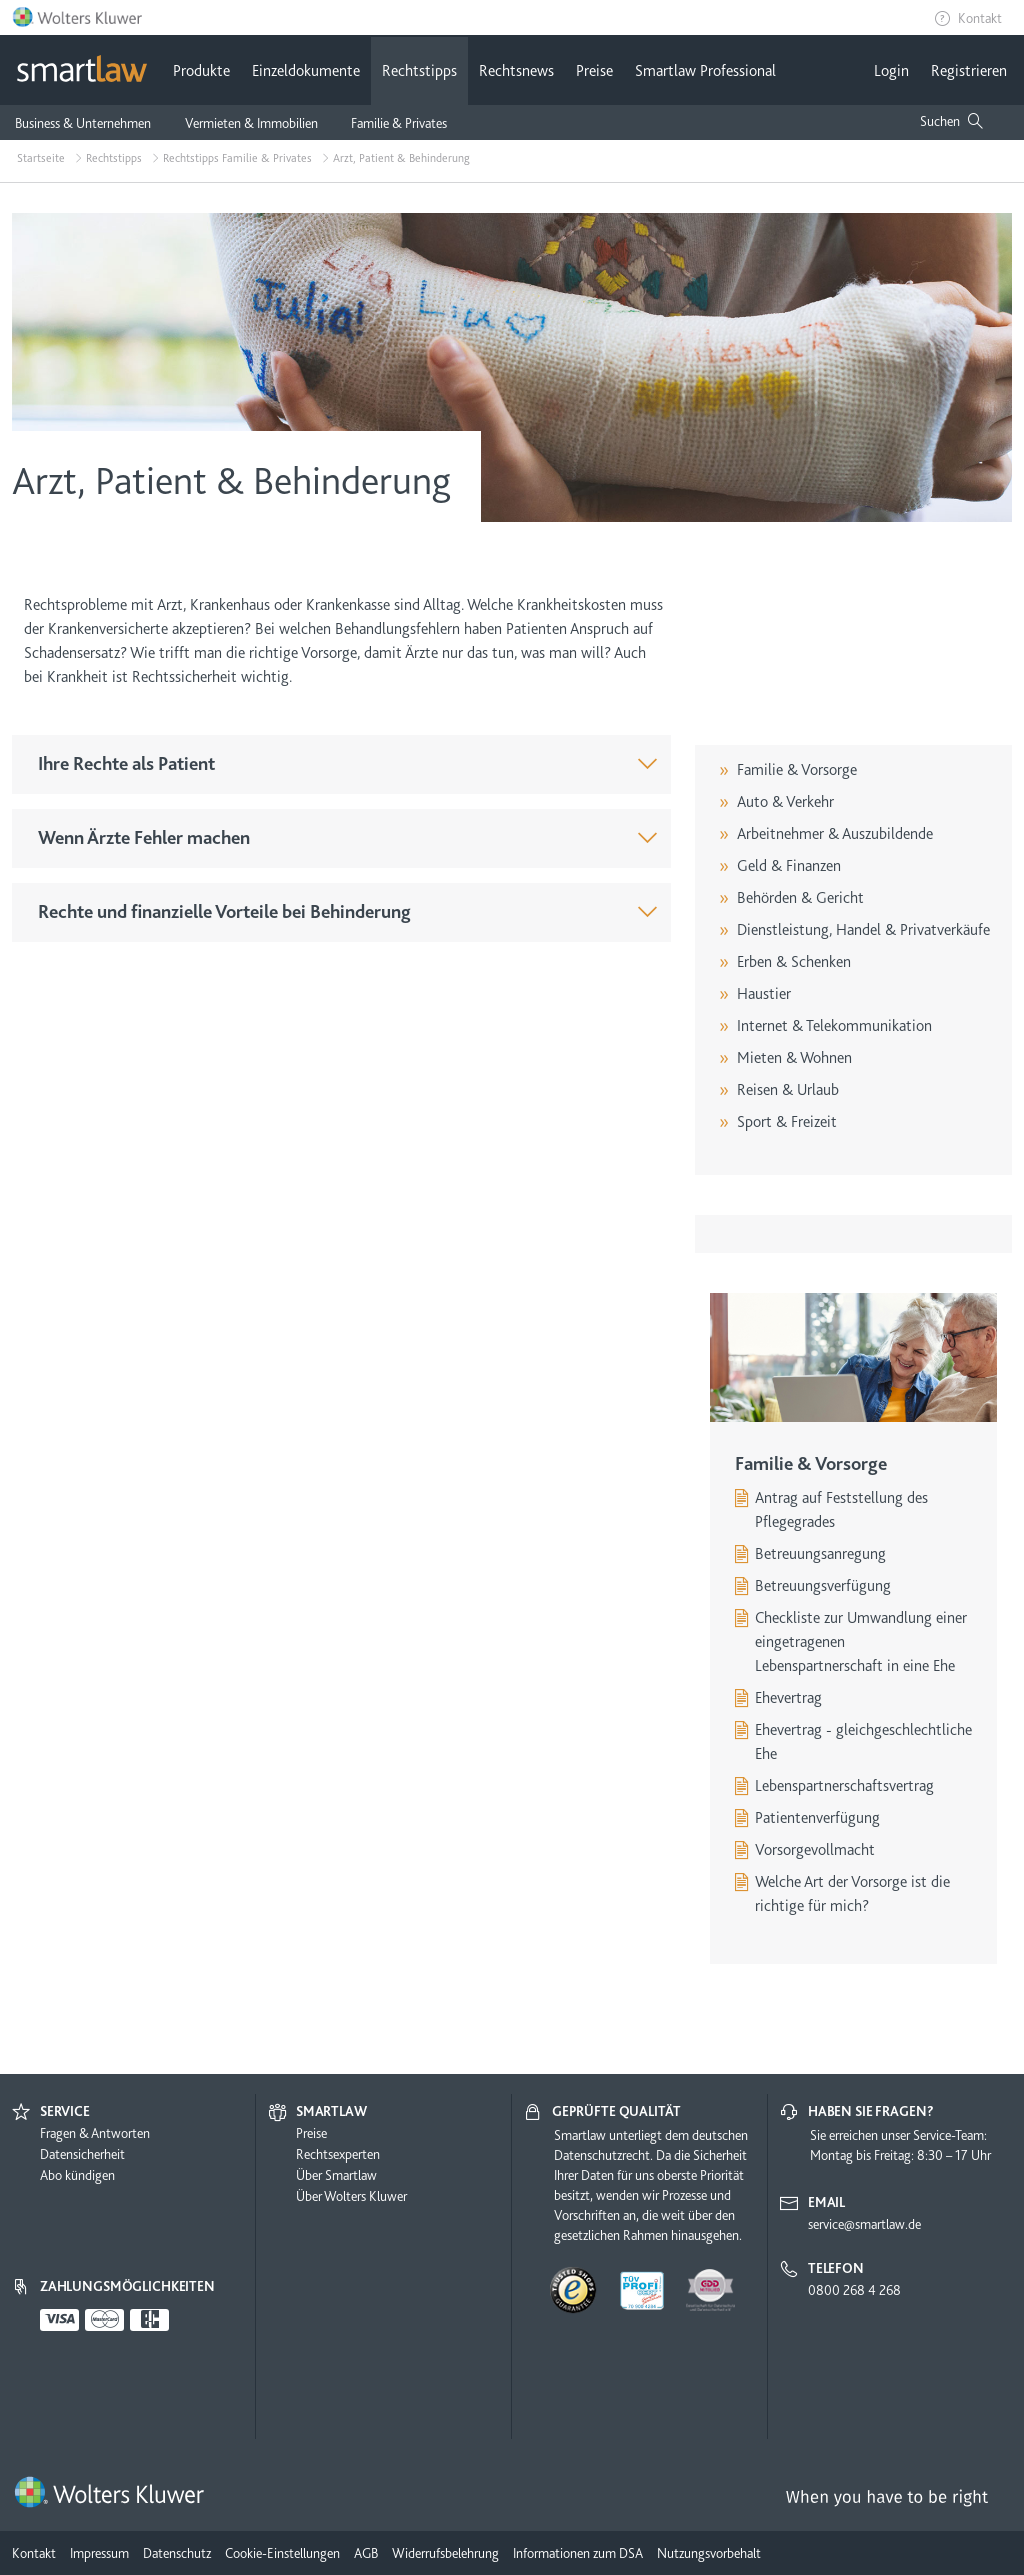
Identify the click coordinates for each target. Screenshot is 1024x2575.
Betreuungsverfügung (823, 1586)
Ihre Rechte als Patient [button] (126, 764)
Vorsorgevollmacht (815, 1850)
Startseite (41, 158)
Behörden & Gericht (800, 898)
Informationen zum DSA (578, 2553)
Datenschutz (177, 2553)
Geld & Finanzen (789, 866)
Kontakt (980, 18)
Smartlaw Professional (705, 71)
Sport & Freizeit (787, 1122)
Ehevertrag (788, 1698)
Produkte (201, 71)
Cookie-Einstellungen (282, 2553)
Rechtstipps (419, 71)
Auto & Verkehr (785, 802)
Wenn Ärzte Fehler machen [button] (144, 838)
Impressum (99, 2553)
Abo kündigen (77, 2175)
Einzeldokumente (306, 71)
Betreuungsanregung (820, 1554)
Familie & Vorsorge (797, 770)
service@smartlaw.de (864, 2224)
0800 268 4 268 (854, 2290)
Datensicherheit (82, 2154)
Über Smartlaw (336, 2175)
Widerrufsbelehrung (445, 2553)
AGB (366, 2553)
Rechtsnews (516, 71)
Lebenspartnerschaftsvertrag (844, 1786)
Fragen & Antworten (95, 2133)
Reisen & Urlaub (788, 1090)
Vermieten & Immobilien (251, 123)
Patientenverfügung (817, 1818)
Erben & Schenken (794, 962)
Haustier (764, 994)
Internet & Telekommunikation (834, 1026)
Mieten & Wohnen (794, 1058)
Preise (594, 71)
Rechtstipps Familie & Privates (237, 158)
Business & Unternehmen (83, 123)
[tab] (341, 764)
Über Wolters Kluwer (351, 2196)
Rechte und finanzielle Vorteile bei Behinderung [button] (224, 912)
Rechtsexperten (338, 2154)
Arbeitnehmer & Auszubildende (835, 834)
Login (891, 71)
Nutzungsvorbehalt (709, 2553)
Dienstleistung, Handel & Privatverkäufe (863, 930)
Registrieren (969, 71)
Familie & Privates (399, 123)
